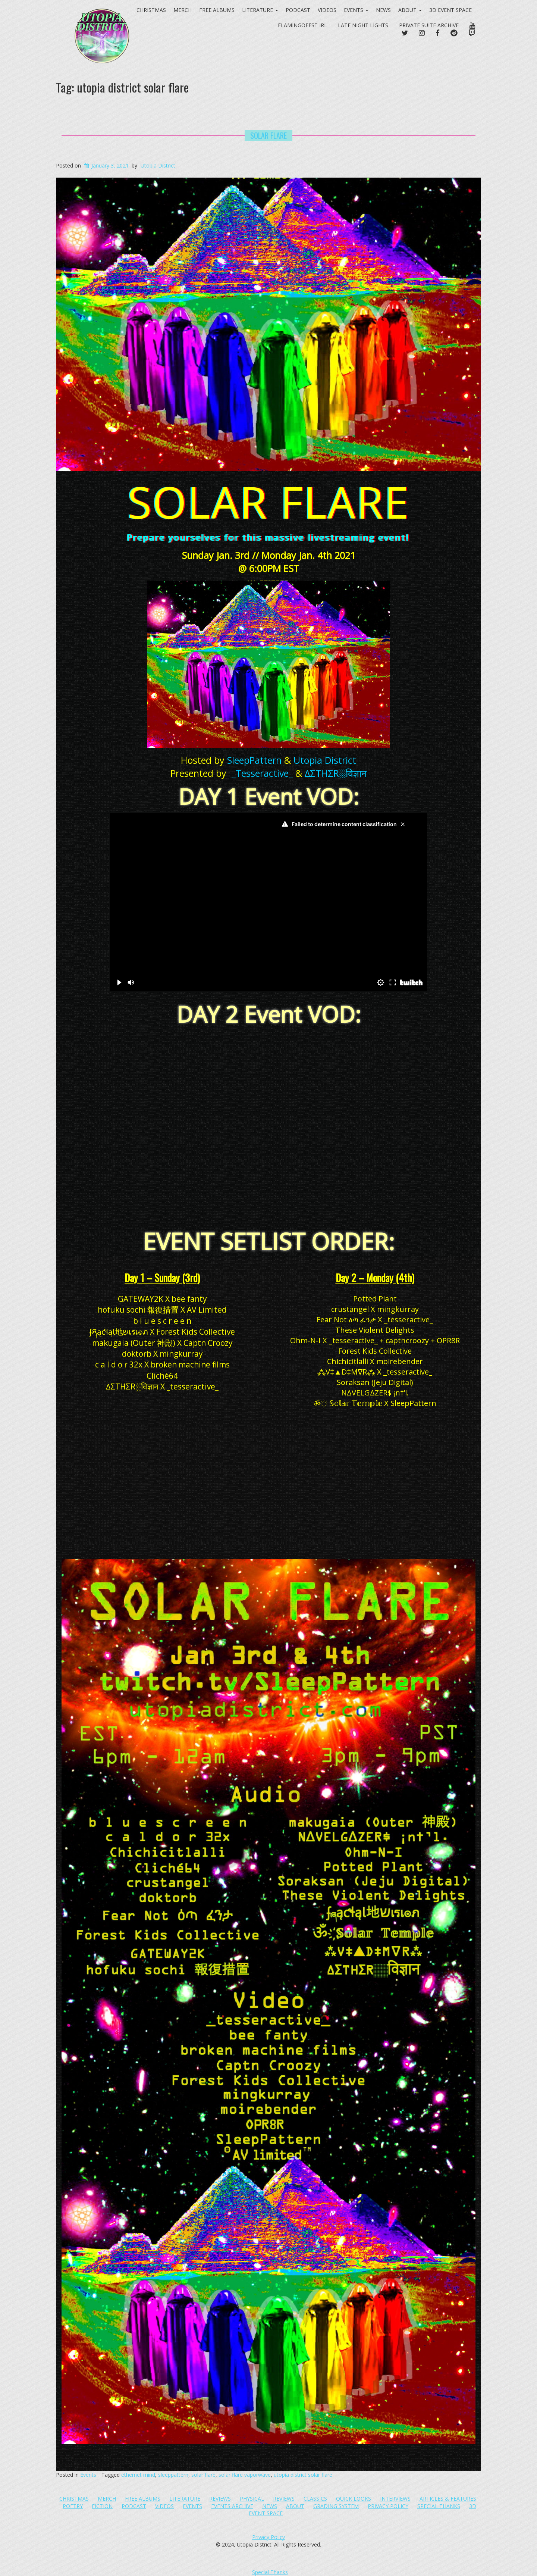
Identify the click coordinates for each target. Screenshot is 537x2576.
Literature (184, 2498)
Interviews (395, 2498)
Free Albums (142, 2498)
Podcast (298, 9)
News (383, 9)
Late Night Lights (363, 25)
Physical (252, 2498)
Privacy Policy (388, 2506)
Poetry (73, 2506)
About (410, 9)
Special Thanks (438, 2506)
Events (356, 9)
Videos (327, 9)
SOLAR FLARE (268, 135)
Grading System (336, 2506)
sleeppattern (173, 2474)
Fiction (102, 2506)
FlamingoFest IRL (302, 25)
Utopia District (158, 165)
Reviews (220, 2498)
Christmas (74, 2498)
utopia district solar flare (303, 2474)
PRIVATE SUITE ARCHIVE (429, 25)
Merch (107, 2498)
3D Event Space (450, 9)
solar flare (203, 2474)
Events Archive (232, 2506)
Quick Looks (353, 2498)
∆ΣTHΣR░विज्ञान (336, 773)
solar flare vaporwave (245, 2474)
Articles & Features (448, 2498)
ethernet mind (138, 2474)
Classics (315, 2498)
